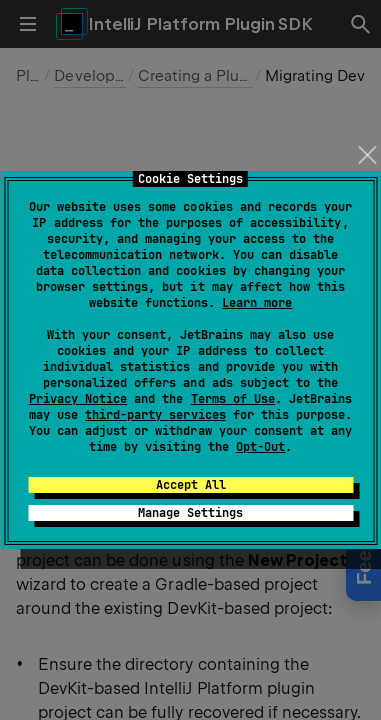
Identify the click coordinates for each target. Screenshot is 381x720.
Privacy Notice (78, 399)
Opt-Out (260, 447)
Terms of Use (233, 399)
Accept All (191, 485)
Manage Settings (190, 513)
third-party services (155, 415)
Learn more (257, 303)
